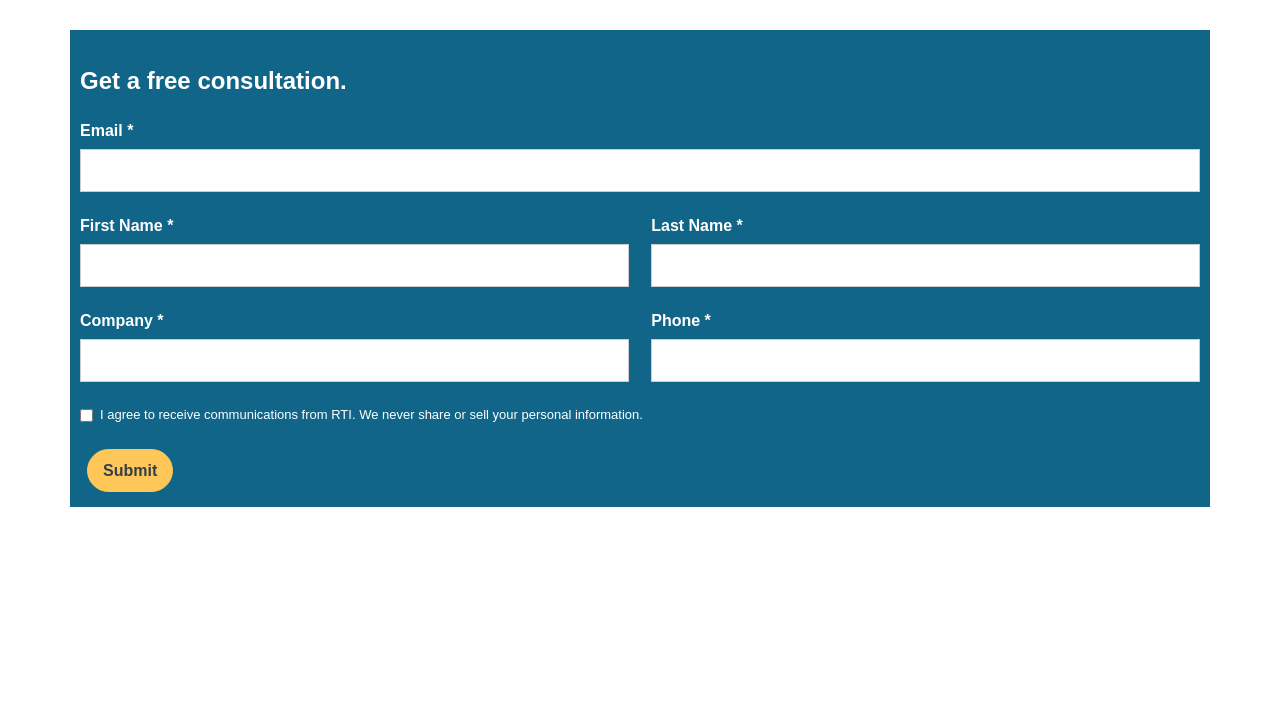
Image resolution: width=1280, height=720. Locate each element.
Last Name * (697, 225)
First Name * (126, 225)
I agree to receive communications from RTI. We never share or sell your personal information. (371, 414)
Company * (122, 320)
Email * (106, 130)
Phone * (681, 320)
